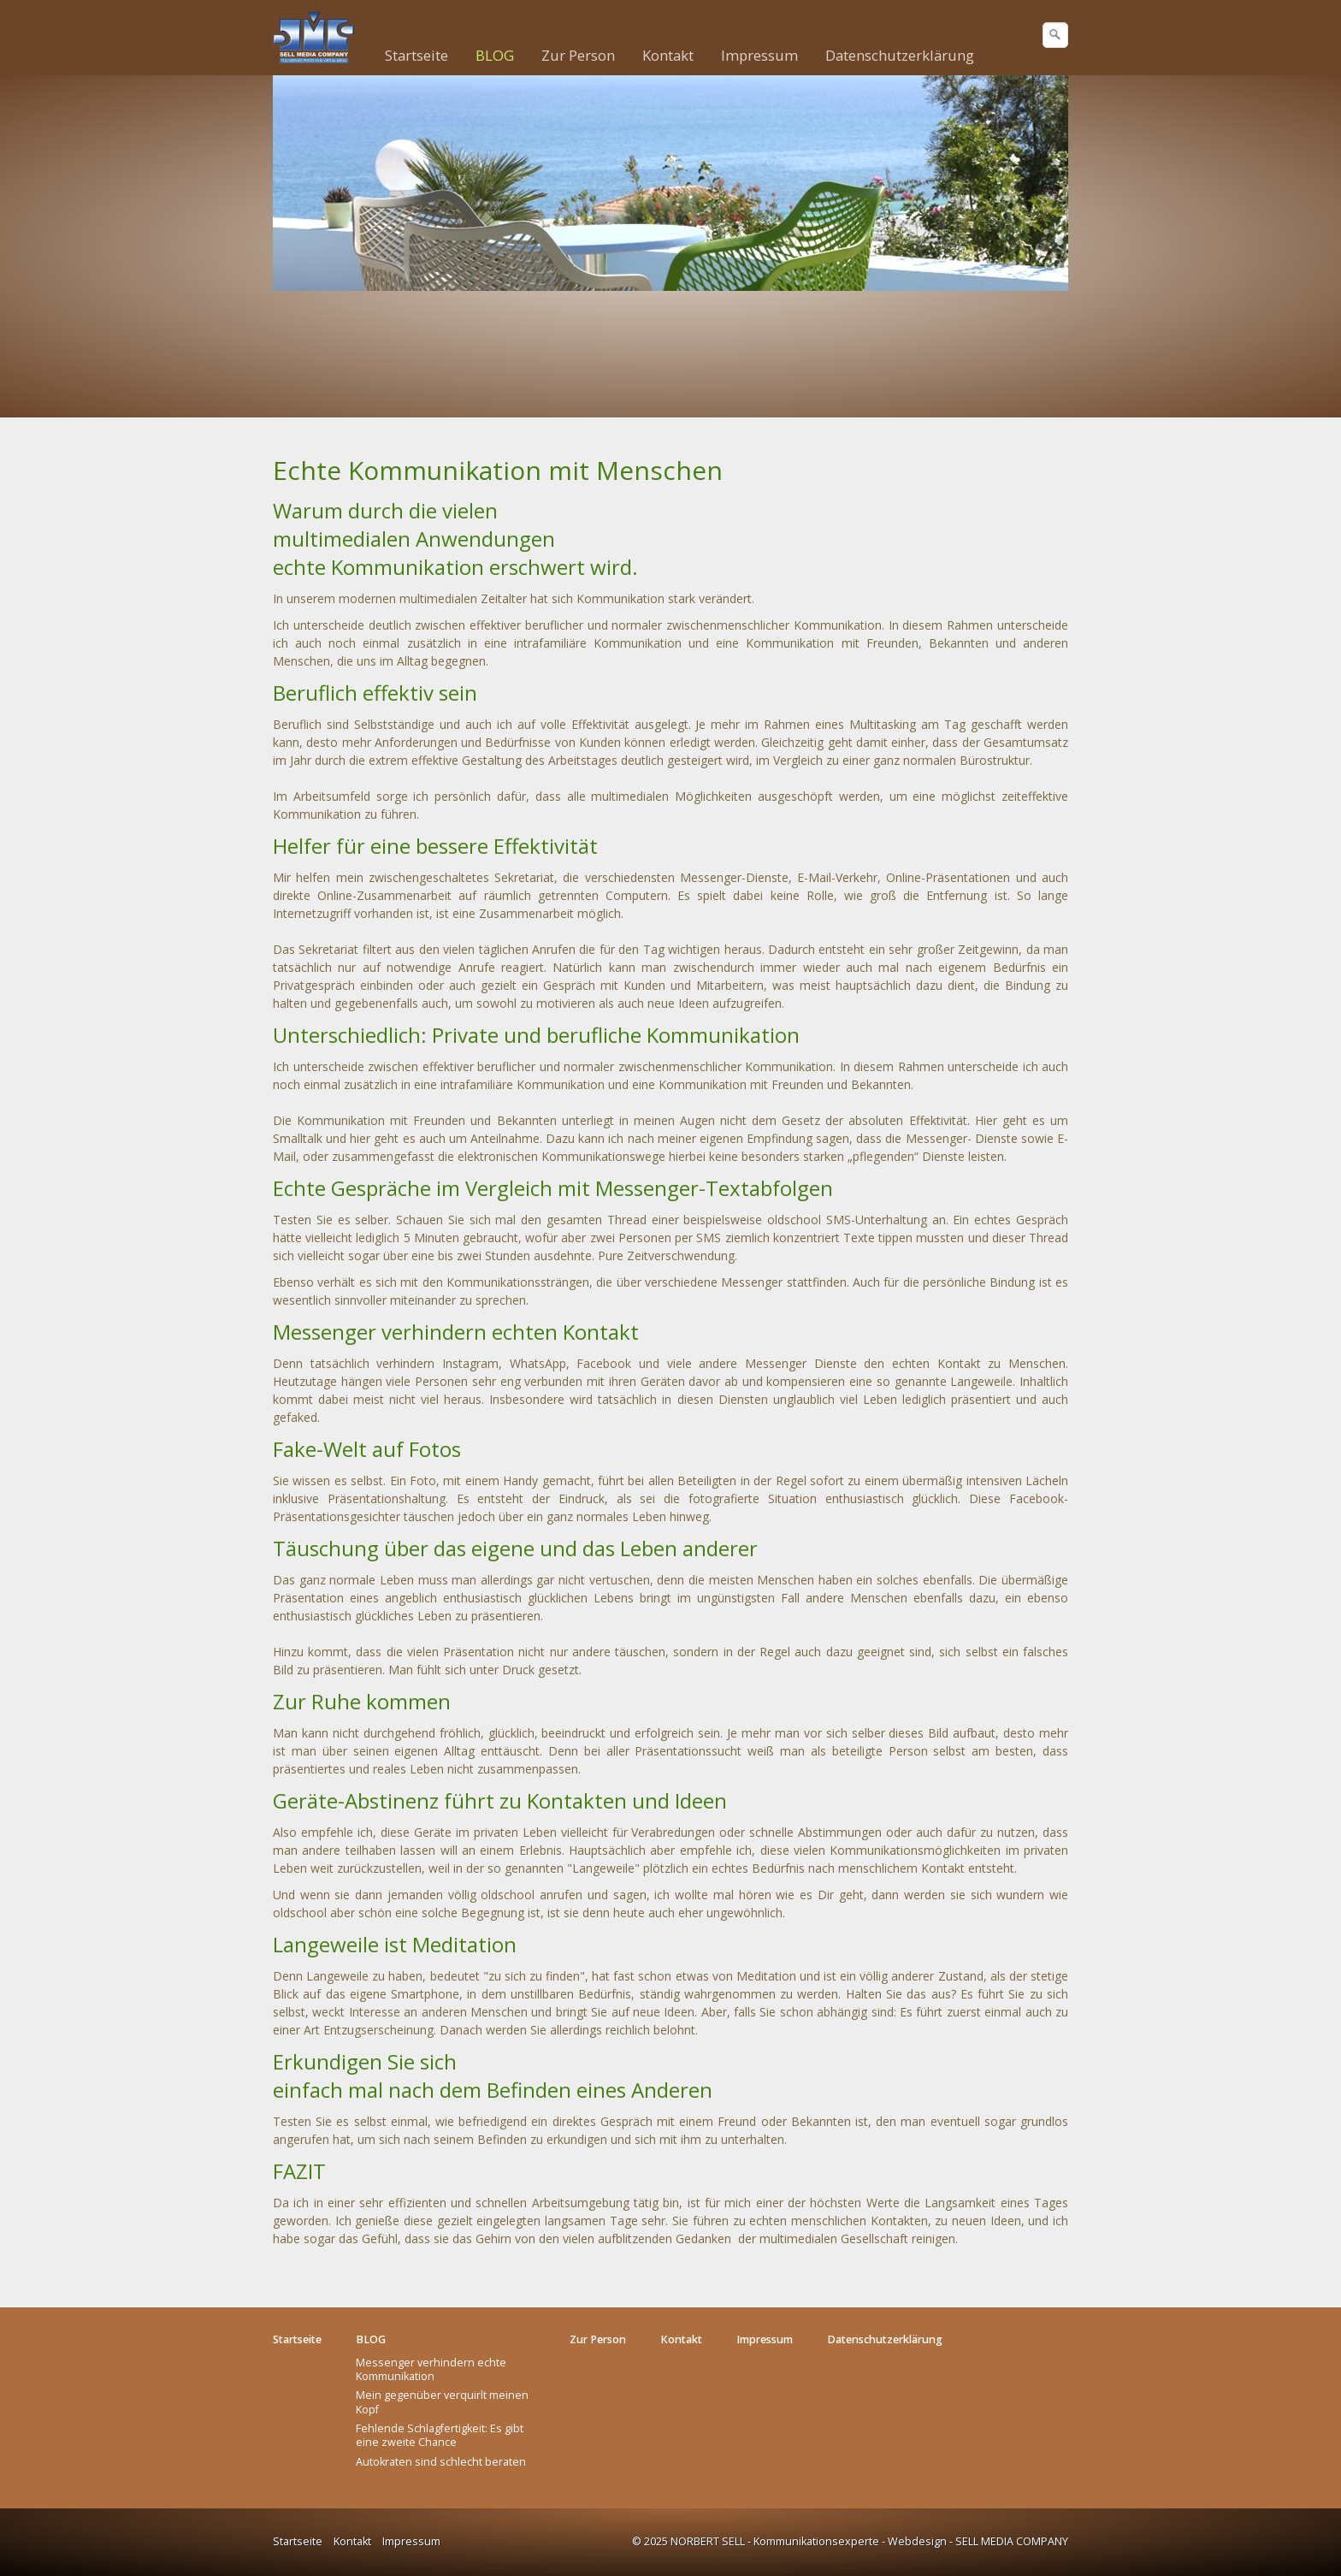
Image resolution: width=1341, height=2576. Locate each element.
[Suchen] (1055, 35)
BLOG (495, 55)
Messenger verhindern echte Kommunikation (431, 2369)
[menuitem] (417, 55)
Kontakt (668, 55)
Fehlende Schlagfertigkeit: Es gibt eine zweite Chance (439, 2435)
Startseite (416, 55)
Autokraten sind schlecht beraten (441, 2462)
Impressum (759, 55)
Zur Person (578, 55)
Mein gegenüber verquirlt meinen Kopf (442, 2402)
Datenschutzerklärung (899, 55)
